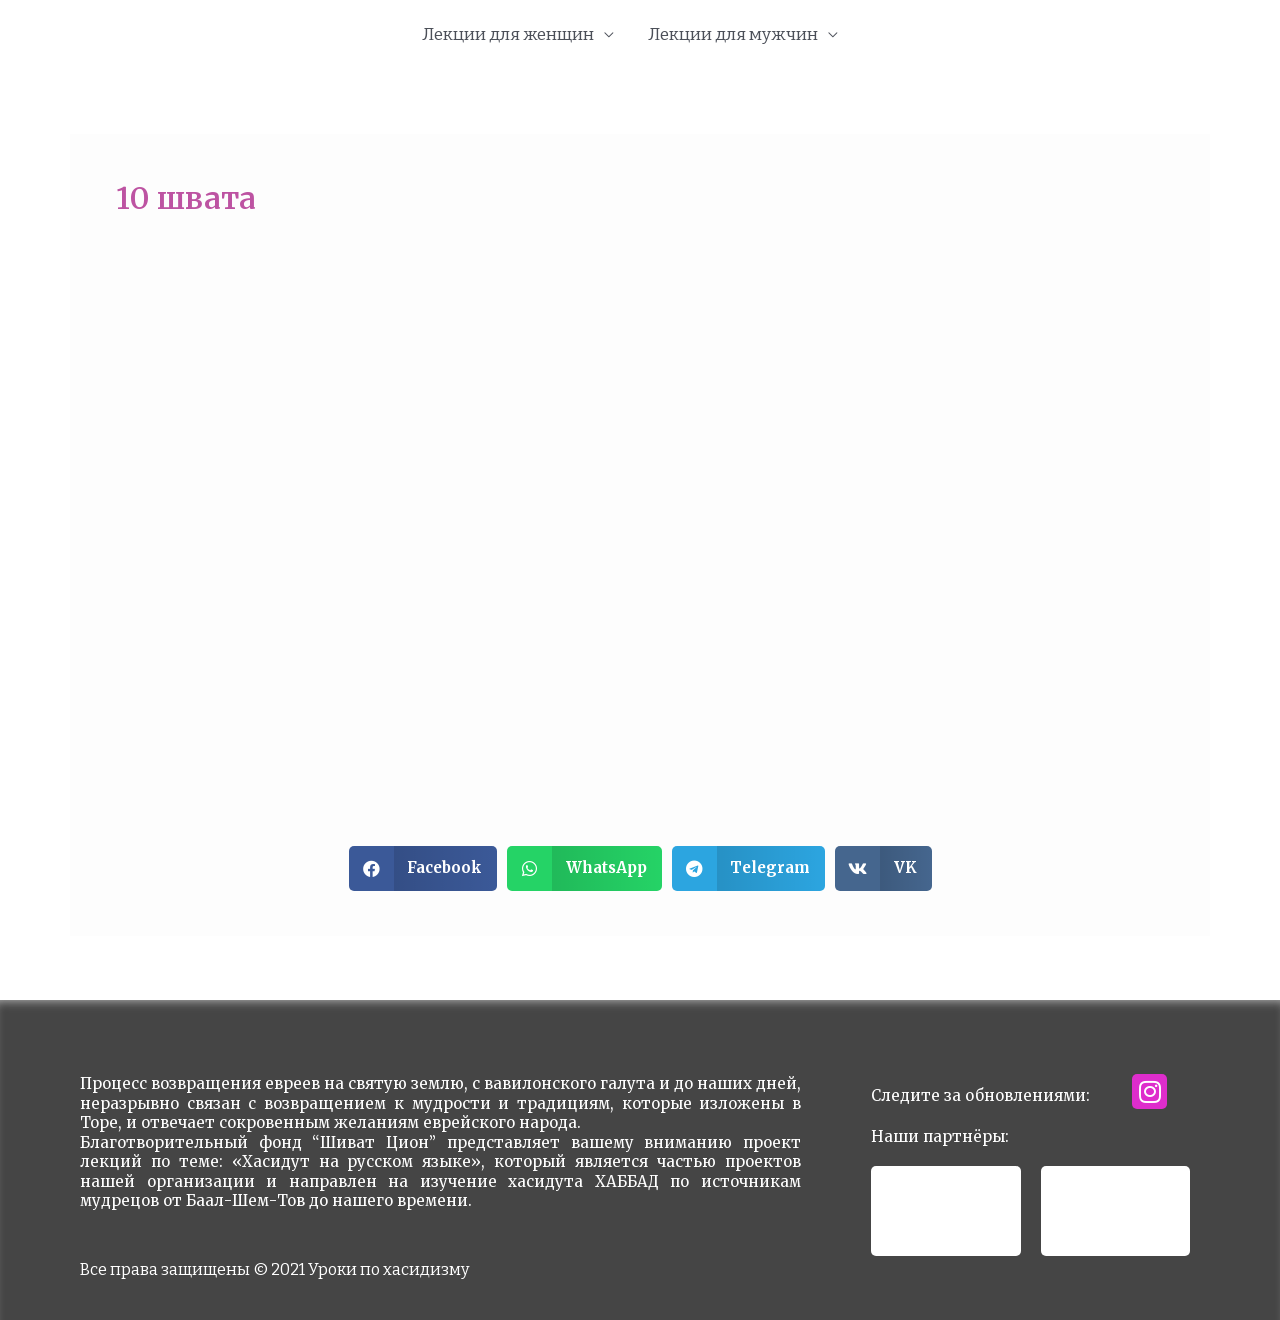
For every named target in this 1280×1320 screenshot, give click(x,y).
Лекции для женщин (508, 34)
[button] (423, 868)
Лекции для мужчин (733, 34)
